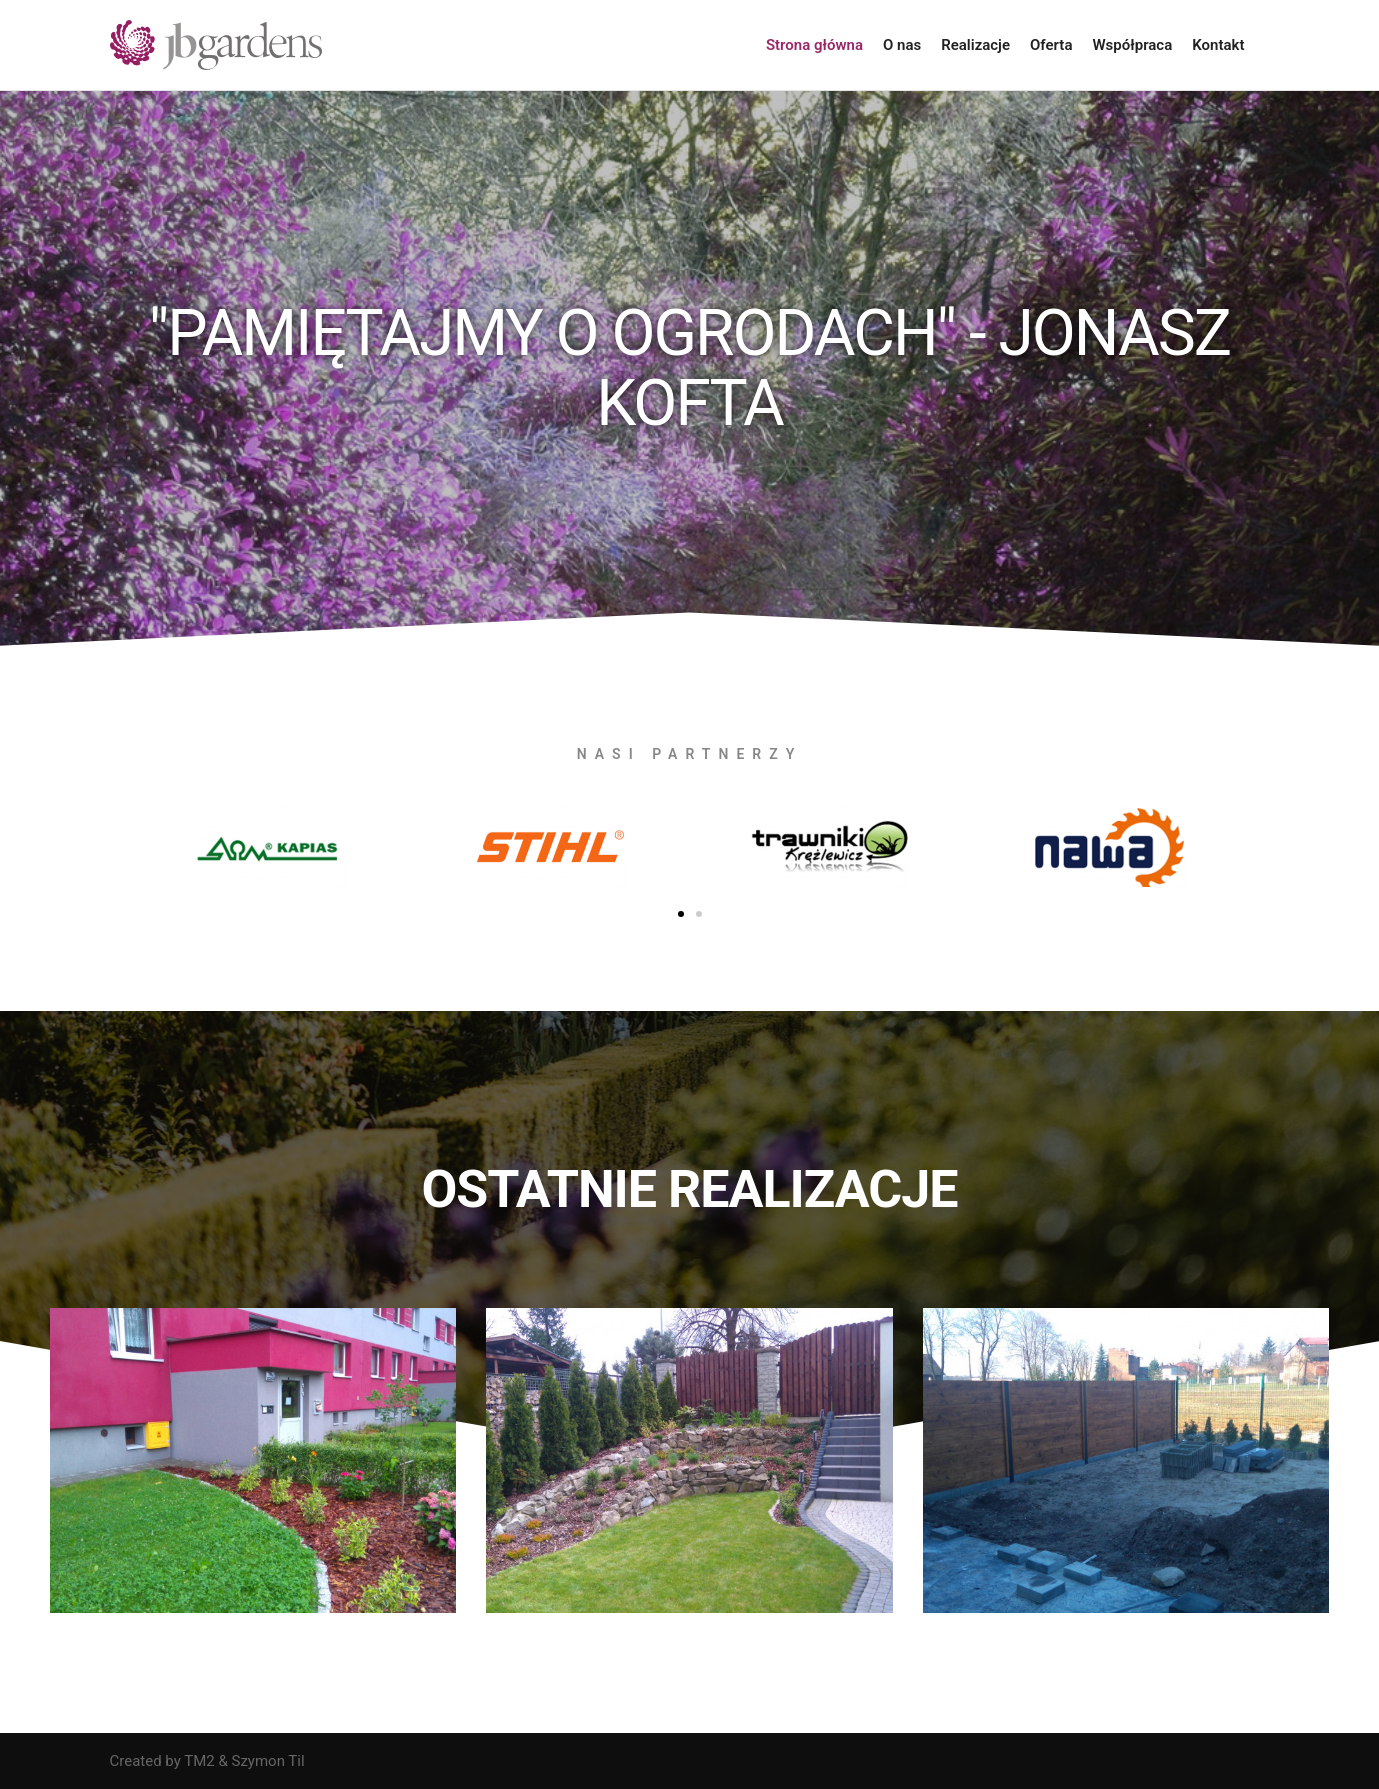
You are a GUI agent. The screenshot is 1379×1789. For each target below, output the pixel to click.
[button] (681, 914)
